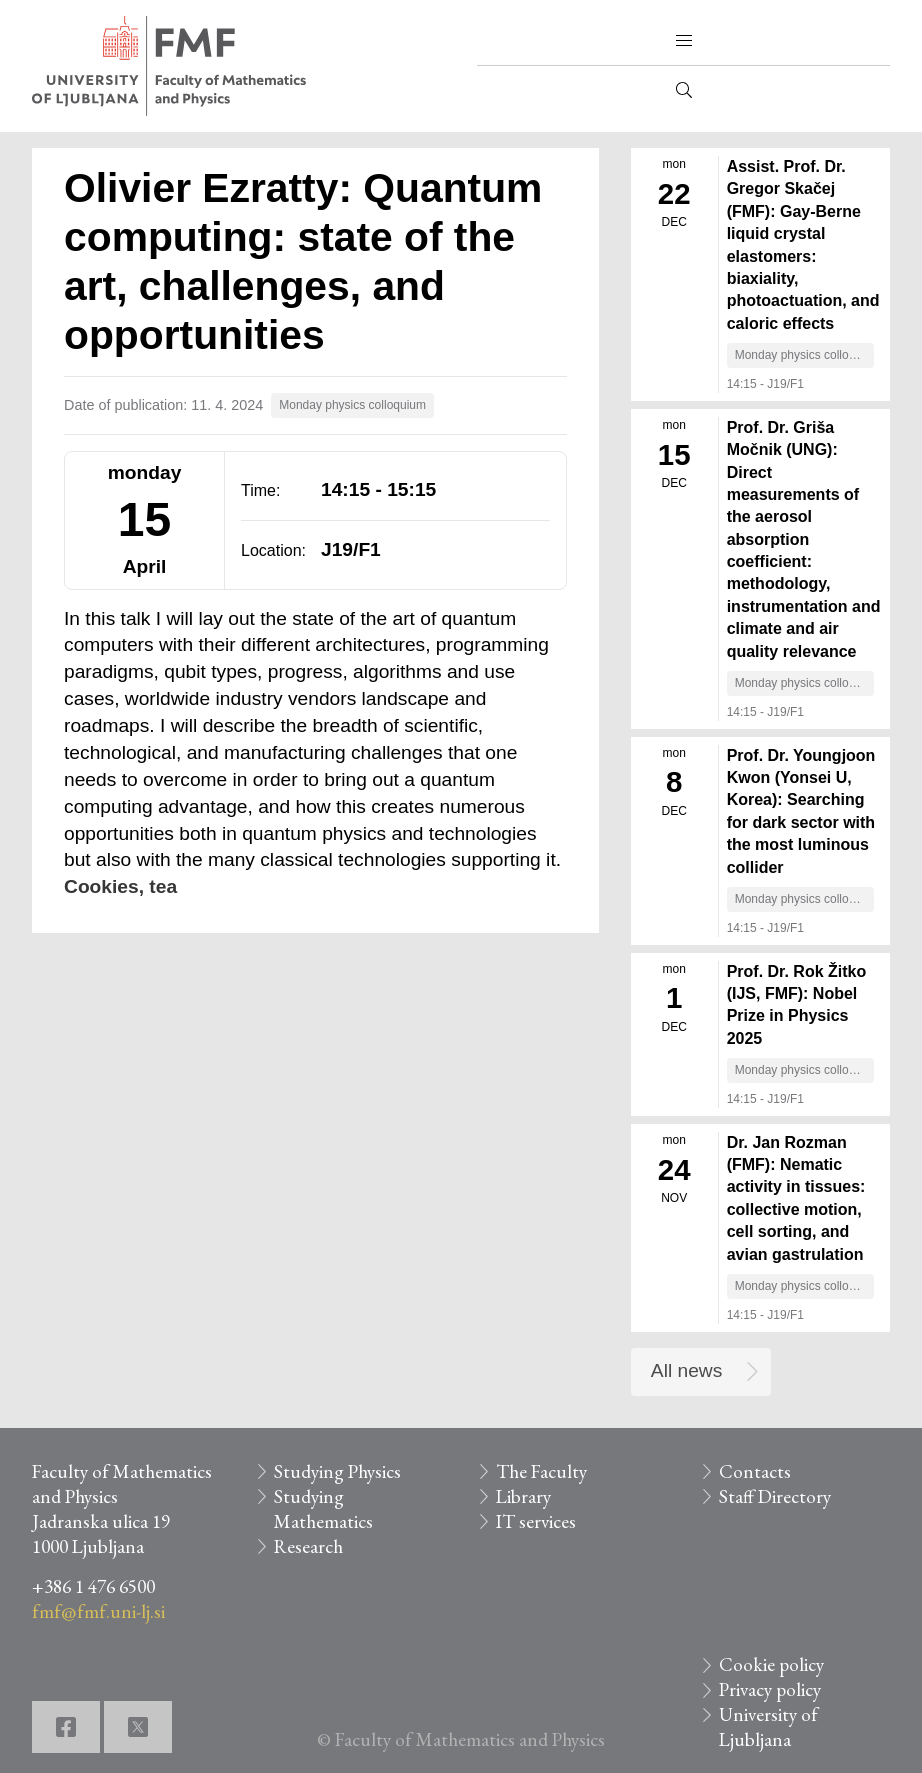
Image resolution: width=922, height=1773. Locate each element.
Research (308, 1546)
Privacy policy (770, 1689)
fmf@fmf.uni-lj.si (98, 1611)
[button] (684, 41)
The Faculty (541, 1471)
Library (523, 1496)
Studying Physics (337, 1471)
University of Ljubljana (768, 1727)
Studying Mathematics (323, 1509)
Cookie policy (771, 1664)
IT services (536, 1521)
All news (686, 1370)
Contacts (755, 1471)
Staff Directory (775, 1496)
